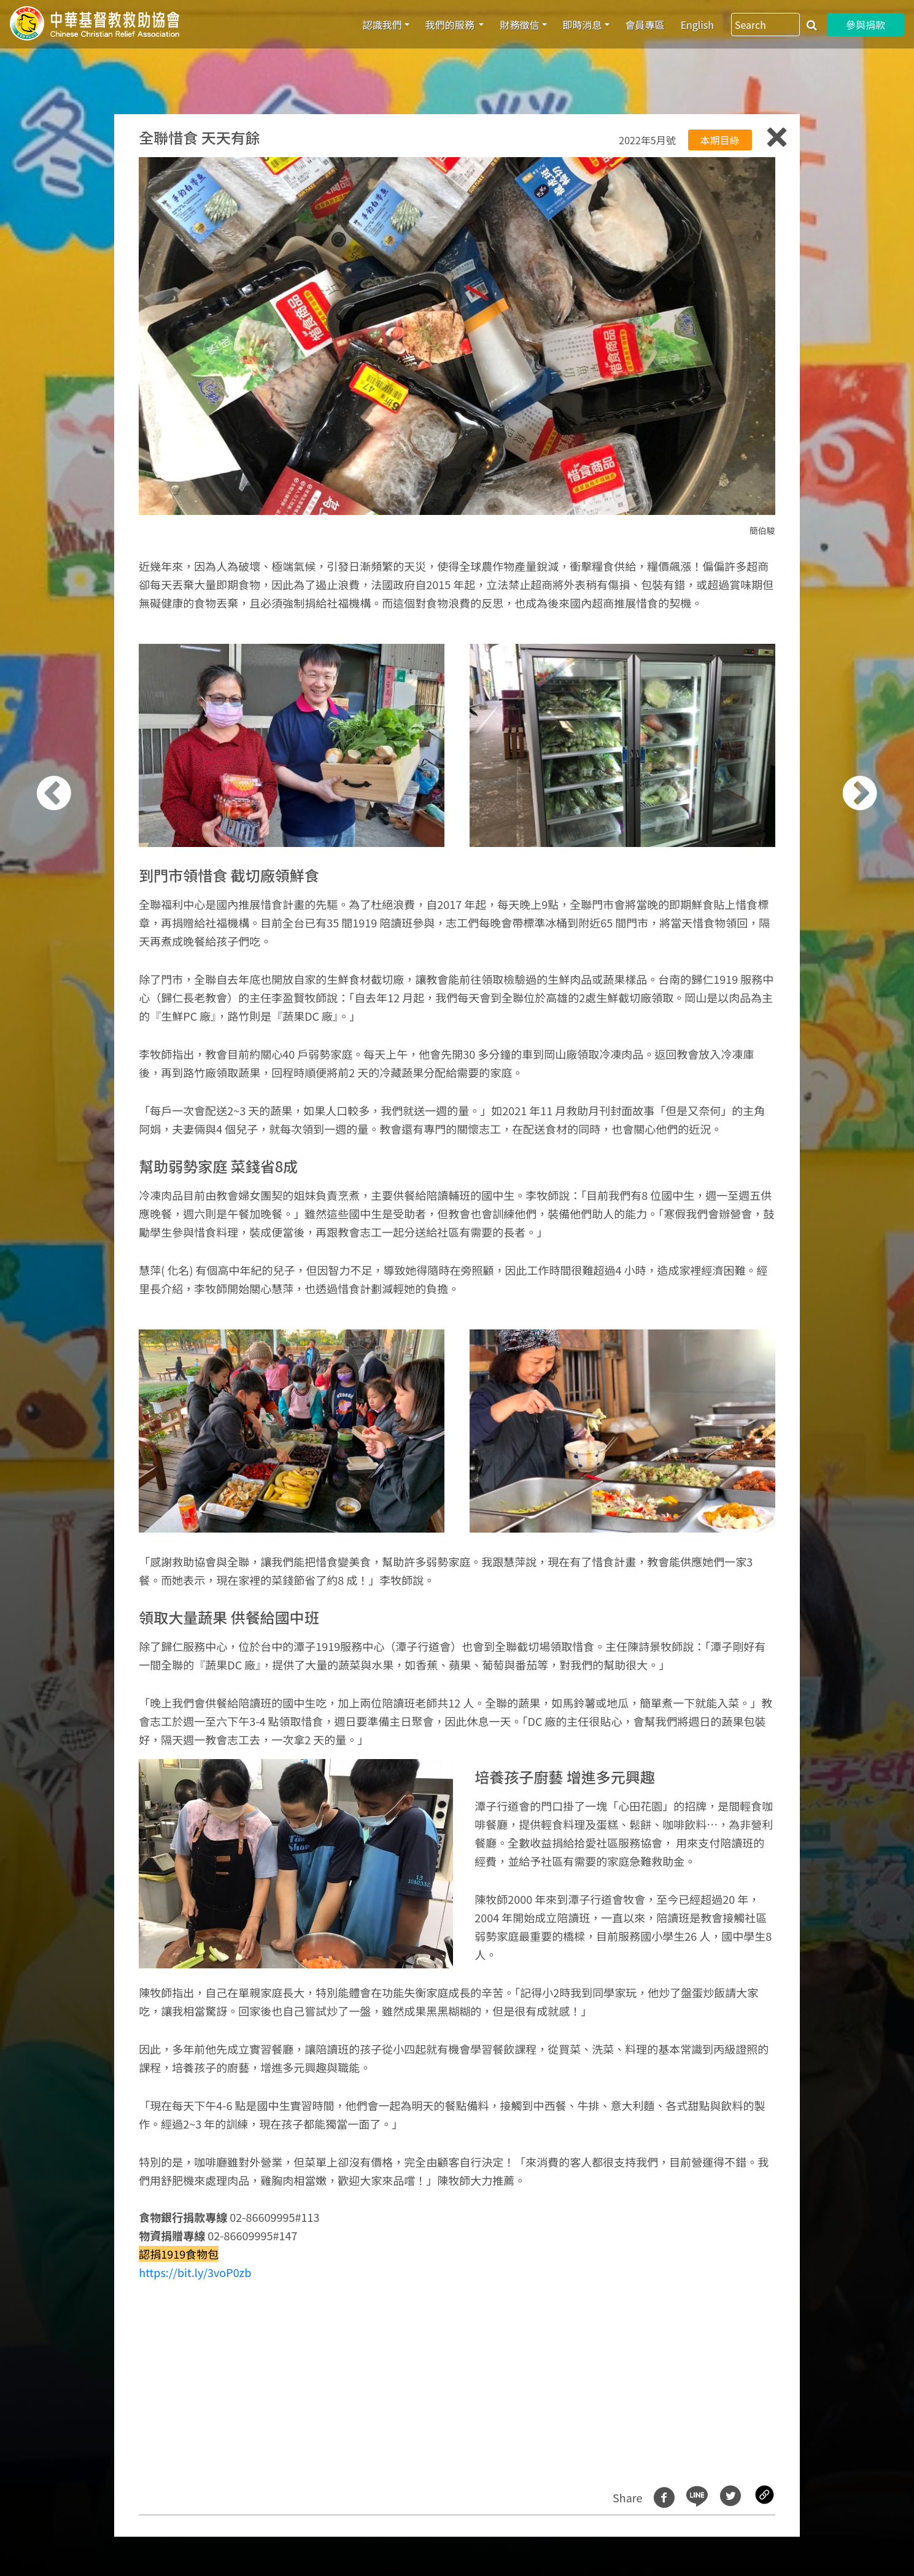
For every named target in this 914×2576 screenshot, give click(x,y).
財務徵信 (519, 24)
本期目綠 (720, 140)
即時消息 (582, 24)
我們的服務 (451, 24)
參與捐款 (865, 24)
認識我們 (382, 24)
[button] (72, 1295)
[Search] (765, 24)
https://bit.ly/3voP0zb (195, 2272)
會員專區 (645, 24)
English (697, 24)
